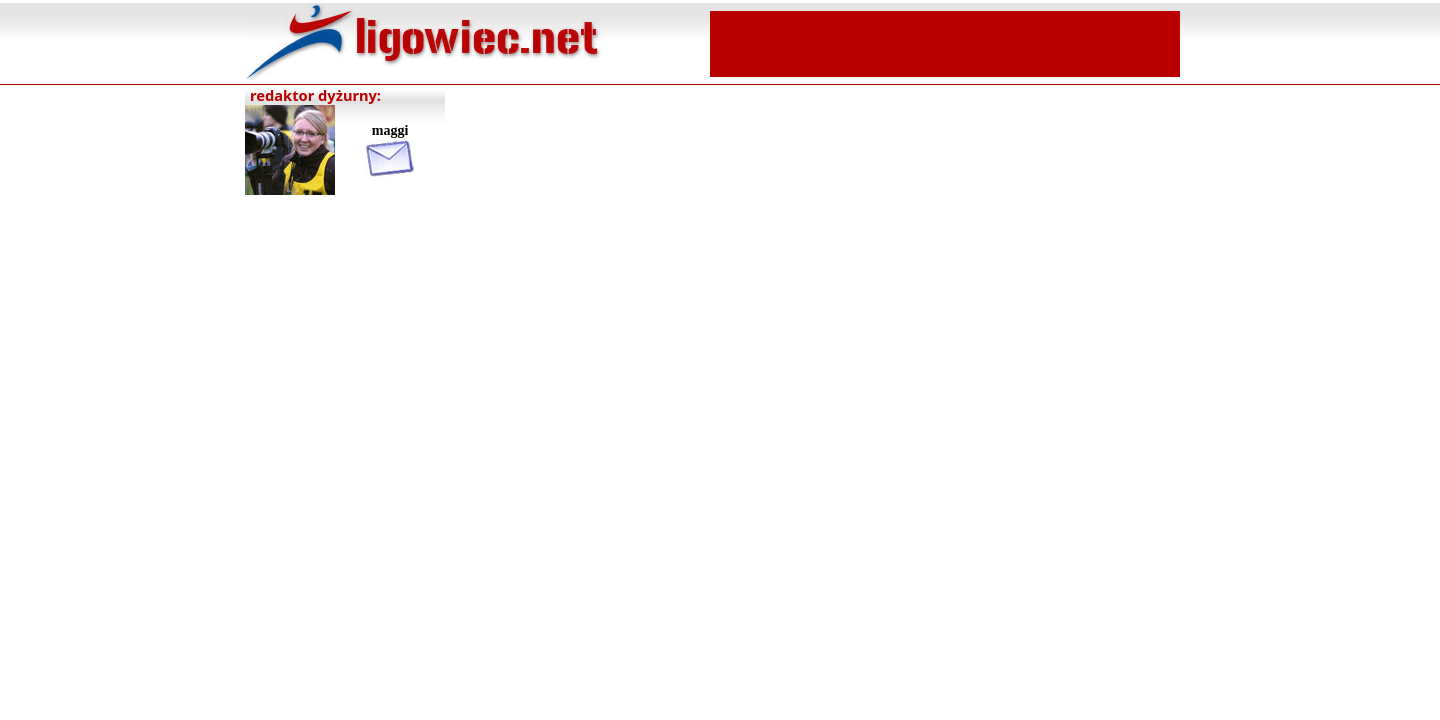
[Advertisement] (945, 42)
